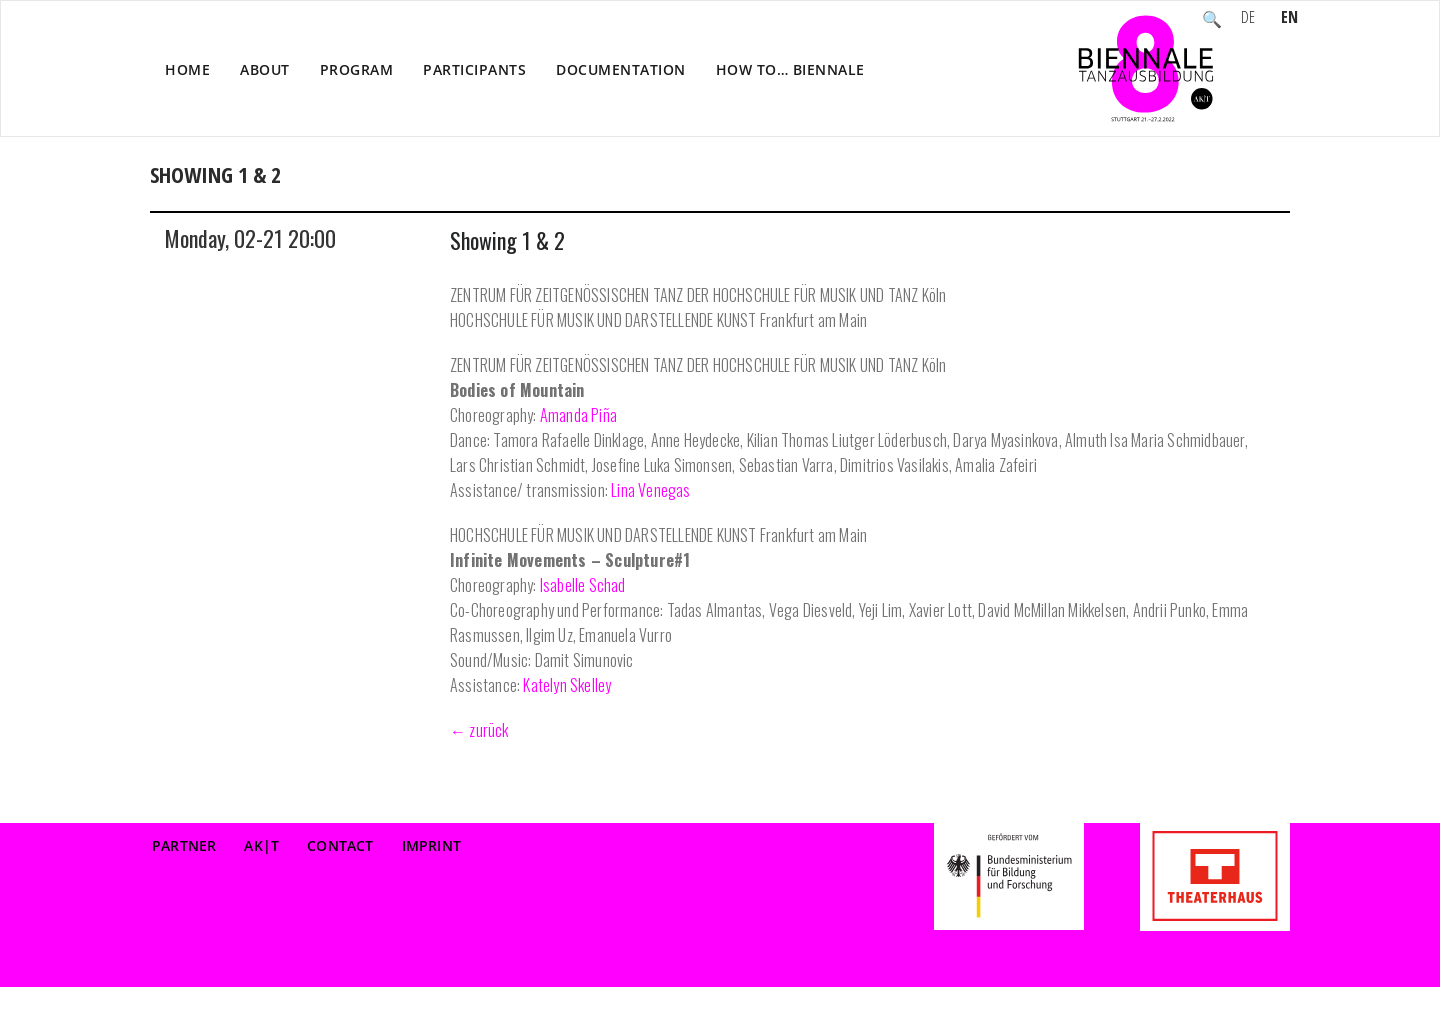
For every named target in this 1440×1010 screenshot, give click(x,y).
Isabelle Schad (583, 585)
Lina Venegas (650, 490)
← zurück (479, 730)
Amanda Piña (578, 415)
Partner (184, 845)
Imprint (431, 845)
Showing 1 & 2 (507, 240)
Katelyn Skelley (567, 685)
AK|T (261, 845)
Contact (340, 845)
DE (1248, 19)
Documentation (621, 69)
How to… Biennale (790, 69)
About (265, 69)
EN (1289, 19)
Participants (474, 69)
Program (357, 69)
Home (187, 69)
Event (1145, 196)
